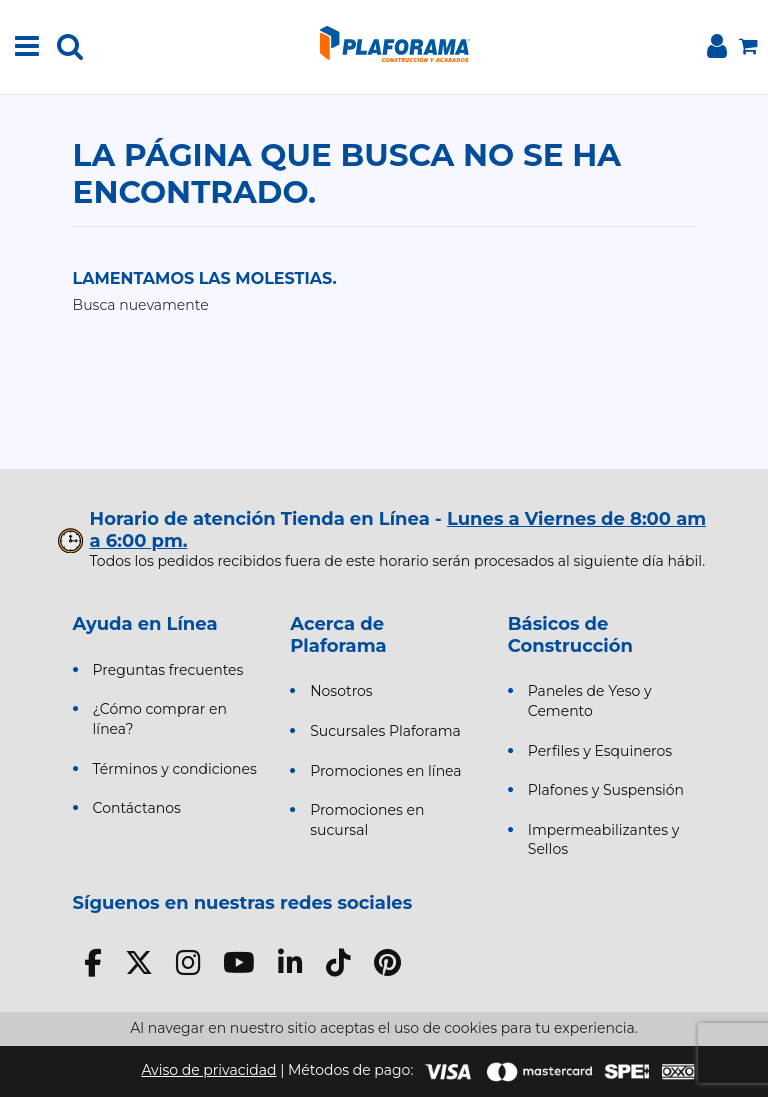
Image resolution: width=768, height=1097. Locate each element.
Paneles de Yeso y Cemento (590, 701)
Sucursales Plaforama (385, 731)
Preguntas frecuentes (168, 670)
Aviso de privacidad (208, 1070)
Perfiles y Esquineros (600, 751)
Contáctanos (137, 808)
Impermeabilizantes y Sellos (604, 840)
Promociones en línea (385, 771)
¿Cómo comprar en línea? (160, 719)
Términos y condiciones (175, 769)
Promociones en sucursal (367, 820)
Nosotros (341, 691)
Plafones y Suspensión (606, 790)
